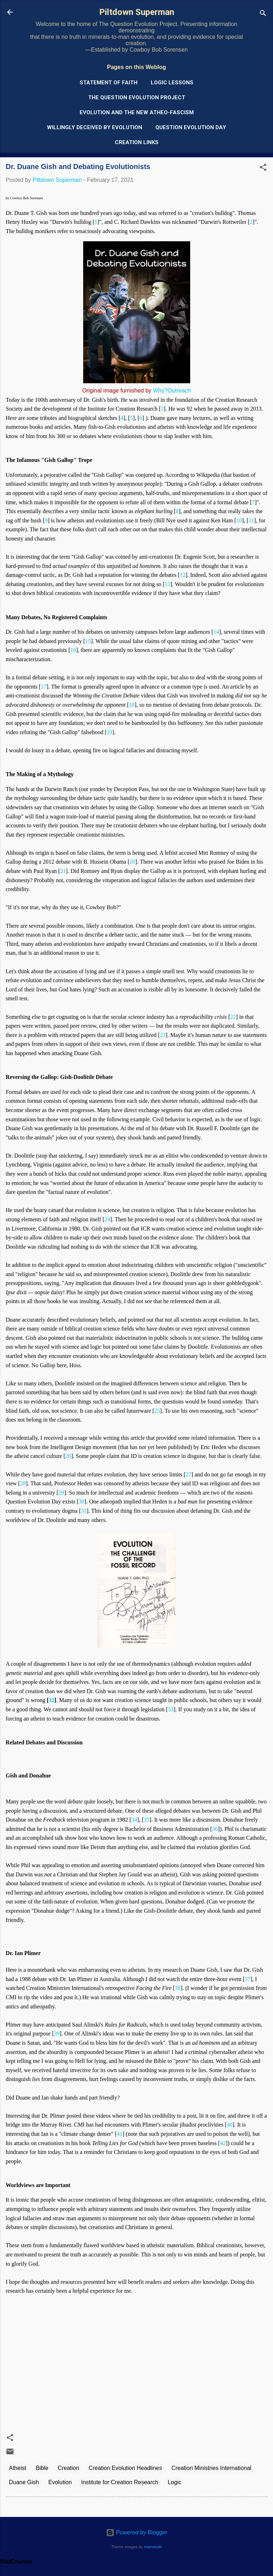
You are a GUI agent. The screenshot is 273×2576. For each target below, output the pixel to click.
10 (239, 520)
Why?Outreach (172, 391)
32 (51, 1700)
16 (73, 650)
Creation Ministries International (211, 2468)
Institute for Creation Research (119, 2482)
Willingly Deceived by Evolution (94, 127)
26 (68, 1456)
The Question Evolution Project (136, 97)
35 (146, 1820)
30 (81, 1501)
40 (229, 2125)
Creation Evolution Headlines (125, 2468)
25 (157, 1411)
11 (251, 520)
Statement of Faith (109, 82)
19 (109, 732)
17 (44, 687)
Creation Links (137, 142)
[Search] (263, 14)
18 (132, 705)
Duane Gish (24, 2482)
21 (63, 871)
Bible (42, 2468)
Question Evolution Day (190, 127)
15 (88, 641)
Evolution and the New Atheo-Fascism (137, 112)
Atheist (17, 2468)
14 (216, 632)
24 (107, 1219)
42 (223, 2143)
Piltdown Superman (136, 12)
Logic (174, 2482)
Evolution (60, 2482)
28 (23, 1483)
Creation (68, 2468)
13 (167, 584)
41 (120, 2134)
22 (233, 1017)
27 (188, 1474)
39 (57, 2033)
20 (132, 862)
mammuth (153, 2547)
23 (163, 1035)
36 (215, 1829)
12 (183, 575)
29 (61, 1493)
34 (134, 1820)
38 (178, 1988)
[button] (263, 168)
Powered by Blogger (136, 2532)
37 (247, 1979)
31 (84, 1511)
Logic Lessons (172, 82)
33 (170, 1709)
